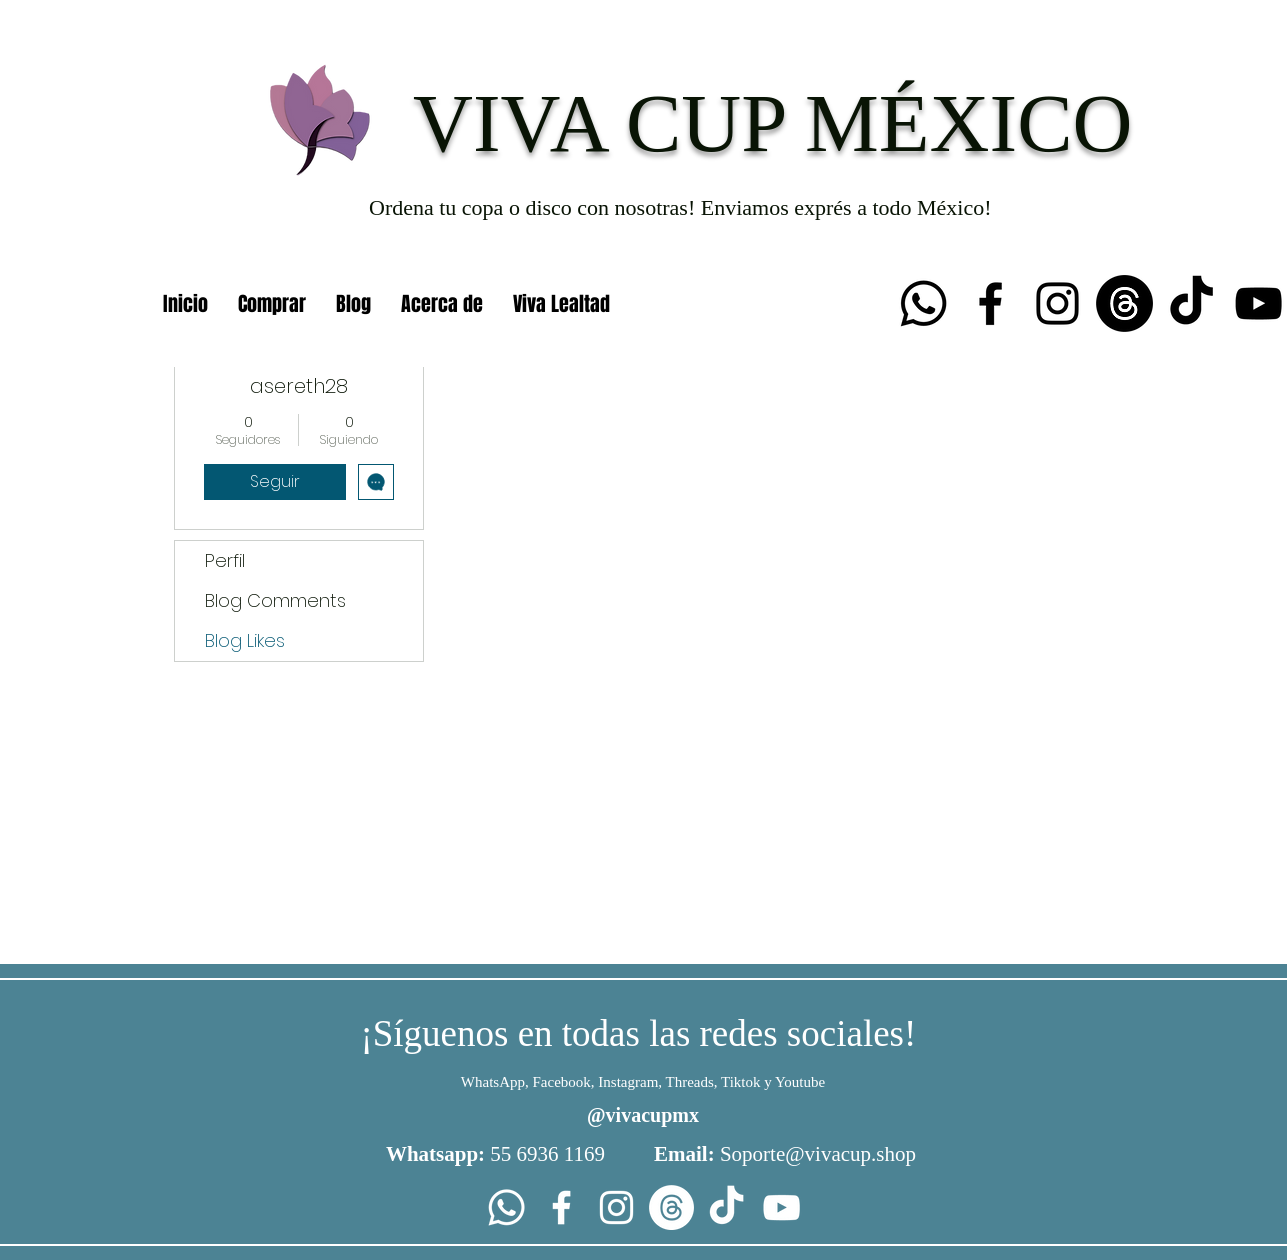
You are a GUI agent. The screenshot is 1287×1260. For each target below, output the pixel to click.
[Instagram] (1057, 303)
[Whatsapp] (923, 303)
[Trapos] (1124, 303)
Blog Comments (275, 600)
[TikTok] (1191, 303)
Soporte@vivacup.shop (818, 1154)
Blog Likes (245, 640)
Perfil (225, 560)
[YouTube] (1258, 303)
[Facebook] (990, 303)
